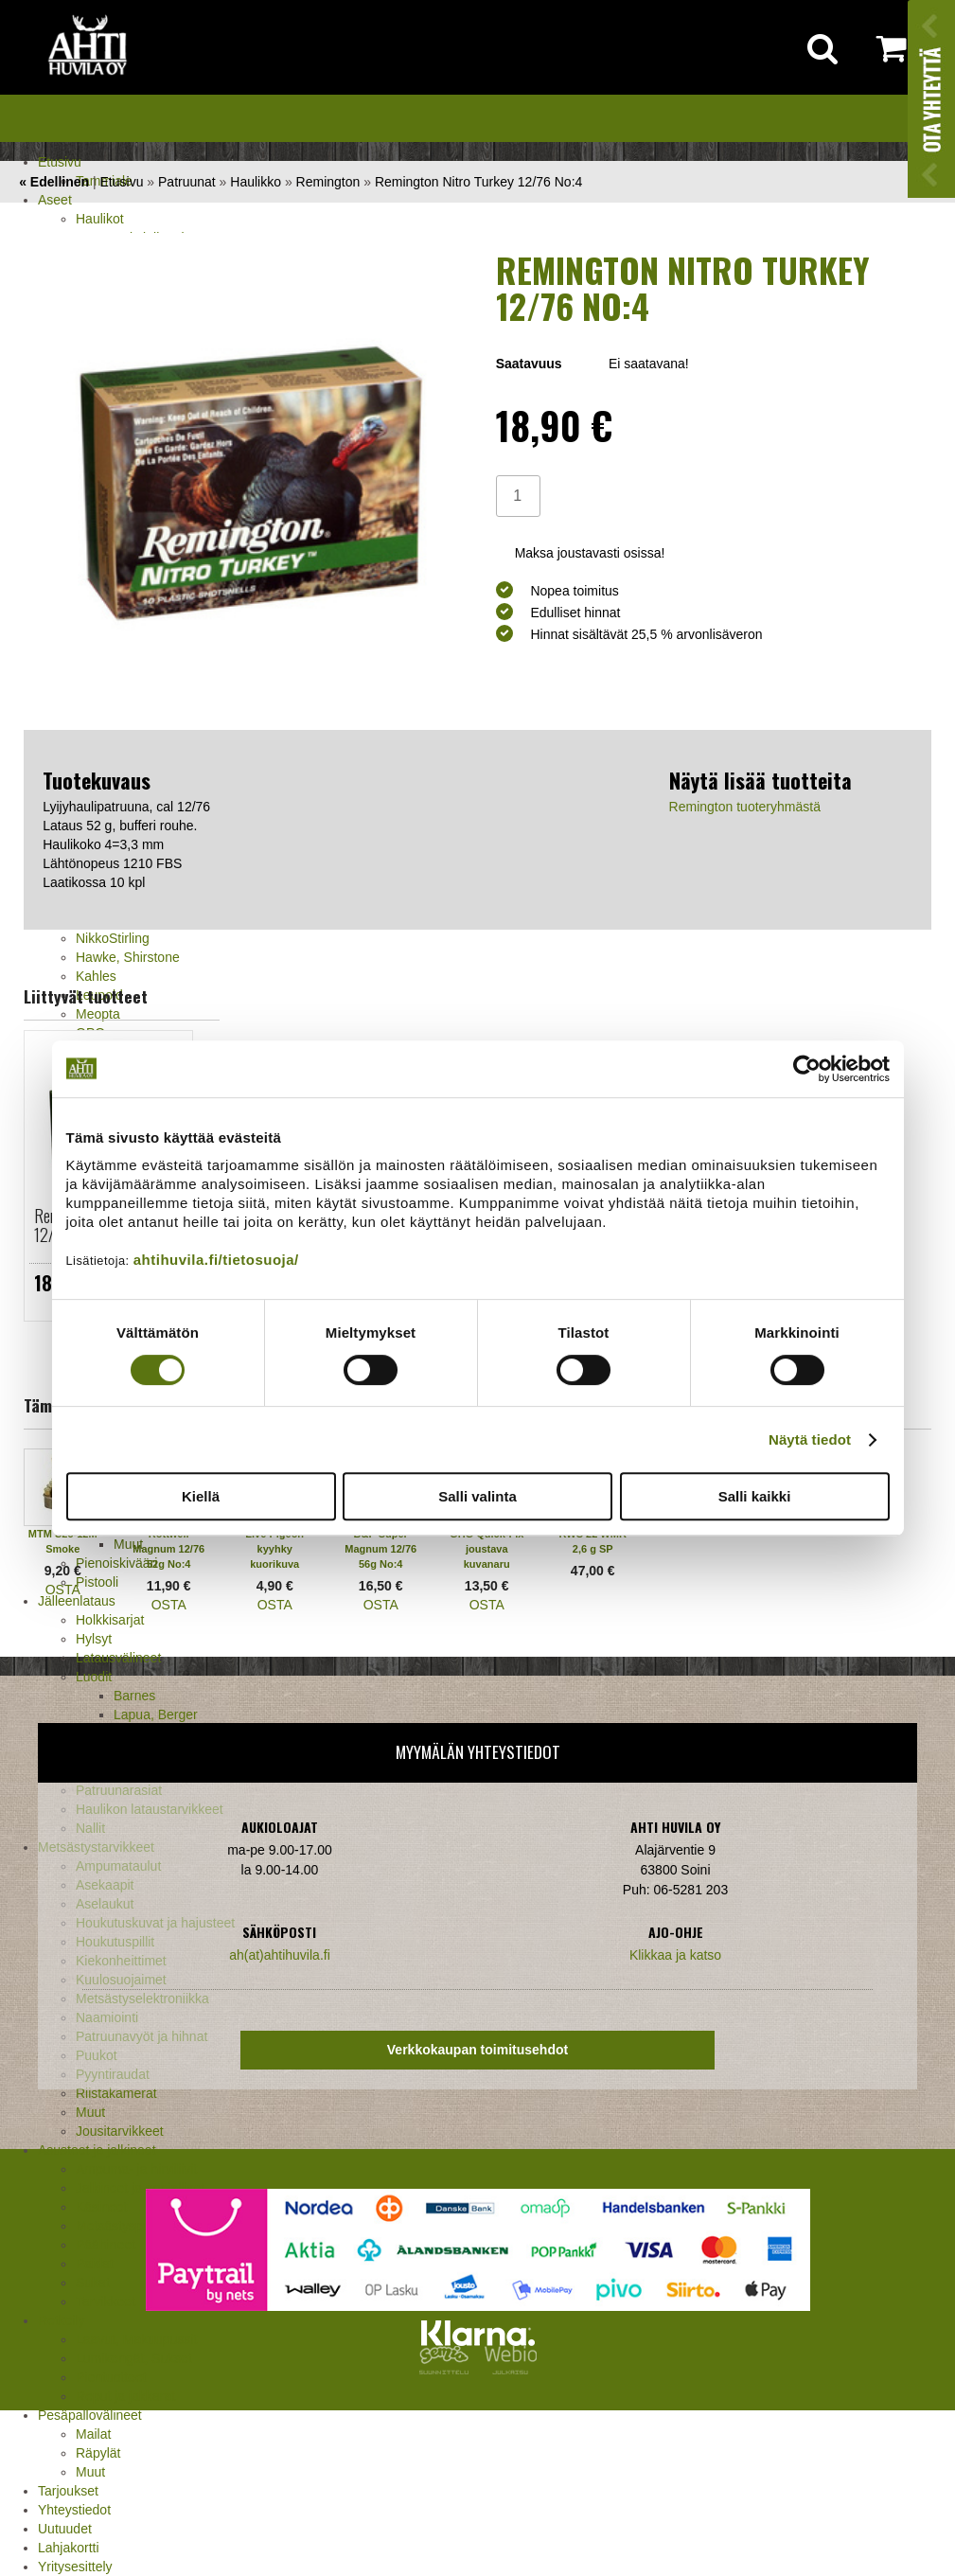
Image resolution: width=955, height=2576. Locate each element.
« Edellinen (54, 181)
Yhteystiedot (74, 2509)
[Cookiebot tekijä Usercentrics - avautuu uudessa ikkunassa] (807, 1069)
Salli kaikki (754, 1496)
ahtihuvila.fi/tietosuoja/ (216, 1260)
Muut (90, 2471)
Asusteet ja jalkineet (97, 2150)
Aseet (55, 199)
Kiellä (201, 1496)
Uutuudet (65, 2528)
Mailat (93, 2434)
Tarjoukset (68, 2490)
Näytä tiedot (810, 1439)
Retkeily (61, 2320)
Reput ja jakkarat (125, 2396)
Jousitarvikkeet (120, 2131)
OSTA (62, 1589)
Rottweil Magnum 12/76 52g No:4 (168, 1549)
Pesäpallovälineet (90, 2415)
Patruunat (187, 181)
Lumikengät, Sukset (134, 2358)
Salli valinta (477, 1496)
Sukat (93, 2282)
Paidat (95, 2263)
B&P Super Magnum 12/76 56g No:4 (380, 1549)
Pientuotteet (111, 2377)
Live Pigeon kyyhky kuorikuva (274, 1549)
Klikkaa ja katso (675, 1955)
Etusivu (59, 161)
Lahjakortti (68, 2547)
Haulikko (255, 181)
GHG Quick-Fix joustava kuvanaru (486, 1549)
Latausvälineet (118, 1657)
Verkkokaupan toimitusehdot (477, 2049)
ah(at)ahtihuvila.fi (279, 1955)
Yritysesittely (75, 2566)
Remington (328, 181)
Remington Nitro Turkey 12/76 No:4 (478, 181)
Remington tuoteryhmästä (745, 806)
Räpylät (98, 2453)
